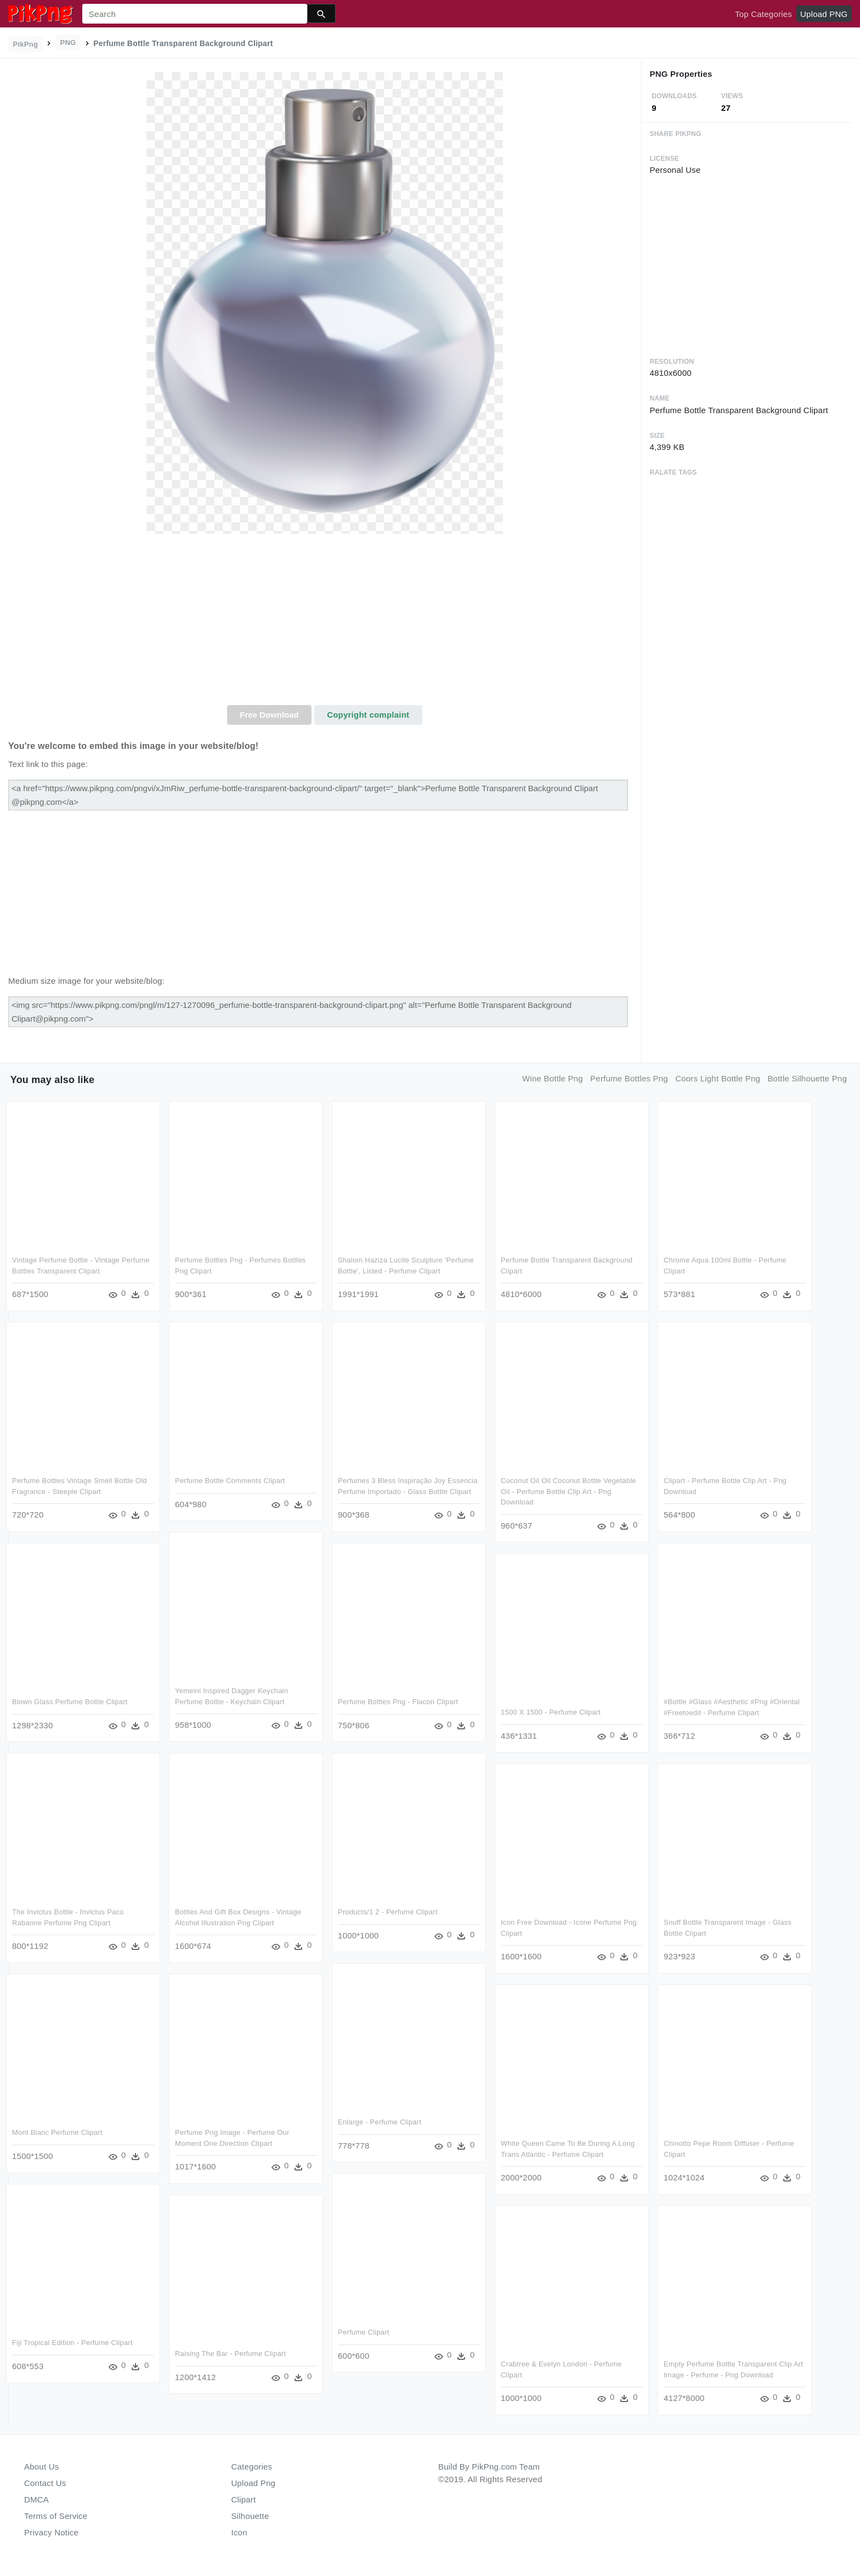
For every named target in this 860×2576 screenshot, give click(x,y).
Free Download (269, 714)
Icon (239, 2532)
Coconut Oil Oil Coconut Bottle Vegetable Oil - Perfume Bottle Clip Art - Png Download (568, 1491)
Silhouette (250, 2516)
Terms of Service (55, 2516)
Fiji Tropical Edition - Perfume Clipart (72, 2342)
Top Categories (763, 14)
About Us (41, 2466)
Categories (252, 2466)
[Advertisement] (324, 623)
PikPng (25, 44)
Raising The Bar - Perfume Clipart (230, 2353)
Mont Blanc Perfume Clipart (57, 2132)
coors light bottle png (717, 1078)
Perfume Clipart (363, 2332)
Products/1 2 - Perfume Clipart (388, 1912)
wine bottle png (552, 1078)
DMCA (36, 2499)
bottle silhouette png (807, 1078)
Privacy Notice (51, 2532)
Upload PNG (823, 14)
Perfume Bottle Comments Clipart (230, 1480)
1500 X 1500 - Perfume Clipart (551, 1712)
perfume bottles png (629, 1078)
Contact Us (45, 2483)
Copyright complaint (368, 714)
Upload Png (253, 2483)
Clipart (243, 2499)
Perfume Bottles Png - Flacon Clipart (398, 1702)
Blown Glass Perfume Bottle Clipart (70, 1702)
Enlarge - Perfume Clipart (379, 2122)
